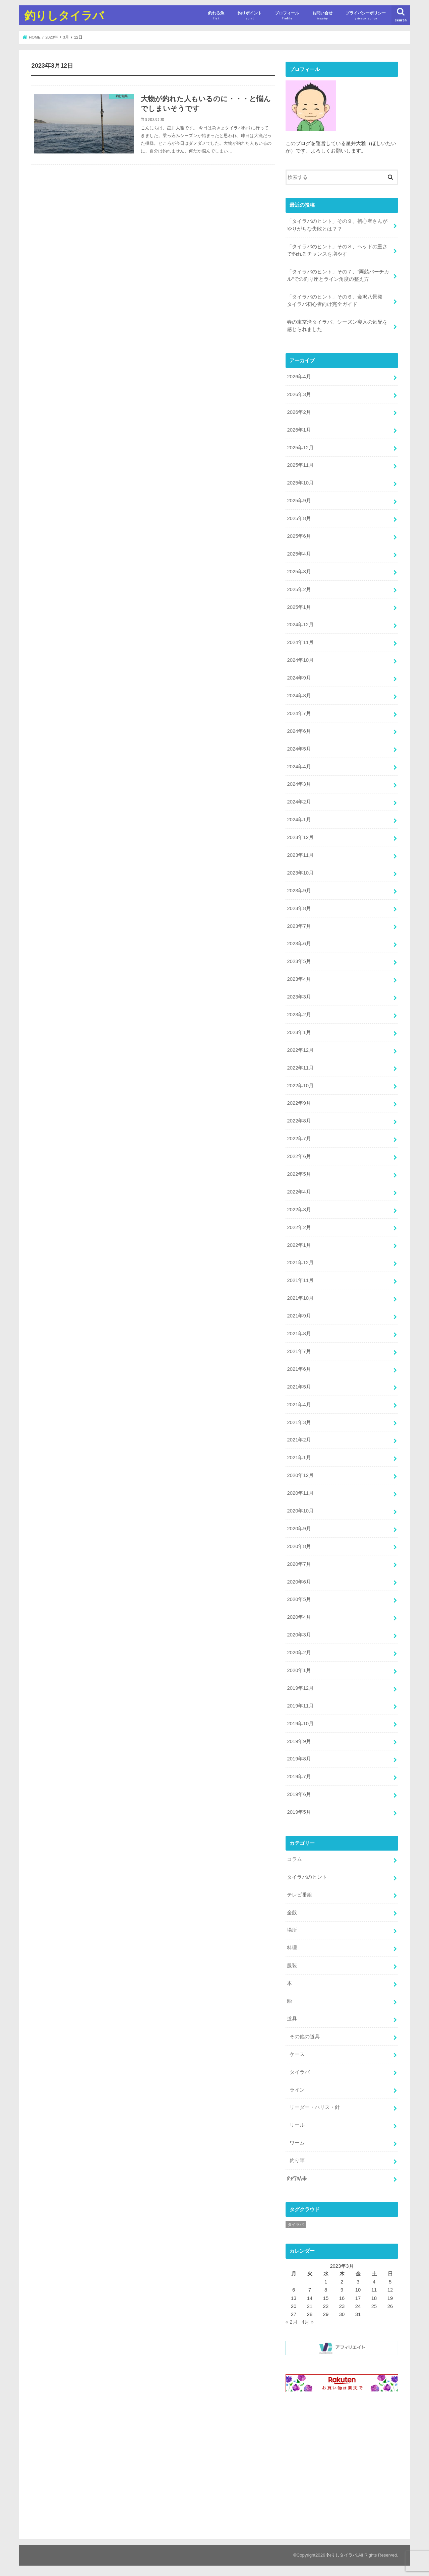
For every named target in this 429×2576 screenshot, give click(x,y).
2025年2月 (299, 589)
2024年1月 (299, 819)
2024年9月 (299, 678)
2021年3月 (299, 1422)
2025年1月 (299, 607)
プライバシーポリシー (366, 15)
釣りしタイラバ (64, 15)
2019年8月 (299, 1758)
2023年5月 (299, 961)
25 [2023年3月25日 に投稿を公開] (374, 2306)
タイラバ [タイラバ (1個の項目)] (296, 2224)
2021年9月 (299, 1315)
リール (297, 2125)
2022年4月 (299, 1192)
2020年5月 (299, 1599)
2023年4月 (299, 979)
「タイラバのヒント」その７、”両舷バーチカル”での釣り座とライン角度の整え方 (338, 275)
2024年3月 (299, 784)
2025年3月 (299, 571)
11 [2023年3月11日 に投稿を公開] (374, 2290)
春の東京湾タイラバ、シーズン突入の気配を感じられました (337, 325)
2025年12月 (300, 447)
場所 (292, 1930)
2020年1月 (299, 1670)
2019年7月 (299, 1776)
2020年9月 (299, 1528)
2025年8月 (299, 518)
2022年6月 (299, 1156)
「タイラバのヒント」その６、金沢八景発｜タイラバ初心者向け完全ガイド (337, 300)
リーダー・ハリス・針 (315, 2107)
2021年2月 (299, 1439)
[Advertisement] (342, 2465)
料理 (292, 1947)
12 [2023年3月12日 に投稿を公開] (390, 2290)
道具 (292, 2018)
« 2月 (292, 2322)
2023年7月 (299, 926)
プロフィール (287, 15)
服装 (292, 1965)
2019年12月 (300, 1688)
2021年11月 (300, 1280)
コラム (294, 1859)
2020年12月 (300, 1475)
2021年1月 (299, 1457)
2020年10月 (300, 1511)
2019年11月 (300, 1706)
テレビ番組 (299, 1894)
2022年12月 (300, 1050)
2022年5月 (299, 1174)
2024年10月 (300, 660)
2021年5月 (299, 1387)
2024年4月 (299, 766)
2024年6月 (299, 731)
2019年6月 (299, 1794)
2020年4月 (299, 1617)
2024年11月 (300, 642)
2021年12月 (300, 1262)
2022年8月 (299, 1120)
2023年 (51, 37)
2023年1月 (299, 1032)
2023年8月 (299, 908)
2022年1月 (299, 1245)
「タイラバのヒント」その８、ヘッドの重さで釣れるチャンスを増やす (337, 250)
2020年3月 (299, 1634)
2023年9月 (299, 890)
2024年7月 (299, 713)
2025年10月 (300, 483)
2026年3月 (299, 394)
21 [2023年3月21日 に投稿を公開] (310, 2306)
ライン (297, 2089)
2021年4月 (299, 1404)
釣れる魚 (216, 15)
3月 (66, 37)
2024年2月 (299, 801)
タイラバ (300, 2072)
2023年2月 (299, 1014)
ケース (297, 2054)
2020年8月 (299, 1546)
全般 (292, 1912)
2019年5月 (299, 1812)
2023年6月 (299, 943)
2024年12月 (300, 624)
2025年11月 (300, 465)
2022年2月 (299, 1227)
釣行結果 (297, 2178)
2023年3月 (299, 997)
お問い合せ (322, 15)
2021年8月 (299, 1333)
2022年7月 (299, 1138)
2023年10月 (300, 873)
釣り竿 (297, 2160)
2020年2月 (299, 1652)
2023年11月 (300, 855)
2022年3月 (299, 1209)
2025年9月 (299, 500)
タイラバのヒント (307, 1877)
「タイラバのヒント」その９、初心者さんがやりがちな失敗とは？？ (337, 224)
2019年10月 (300, 1723)
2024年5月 (299, 749)
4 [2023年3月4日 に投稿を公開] (374, 2281)
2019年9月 (299, 1741)
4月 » (308, 2322)
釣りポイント (250, 15)
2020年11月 (300, 1493)
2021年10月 (300, 1298)
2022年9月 (299, 1103)
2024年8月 (299, 695)
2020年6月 (299, 1582)
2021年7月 (299, 1351)
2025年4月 (299, 554)
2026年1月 (299, 430)
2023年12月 (300, 837)
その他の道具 (305, 2036)
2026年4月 (299, 376)
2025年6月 (299, 536)
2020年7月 (299, 1564)
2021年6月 (299, 1369)
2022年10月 (300, 1085)
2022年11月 (300, 1068)
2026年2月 (299, 412)
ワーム (297, 2142)
